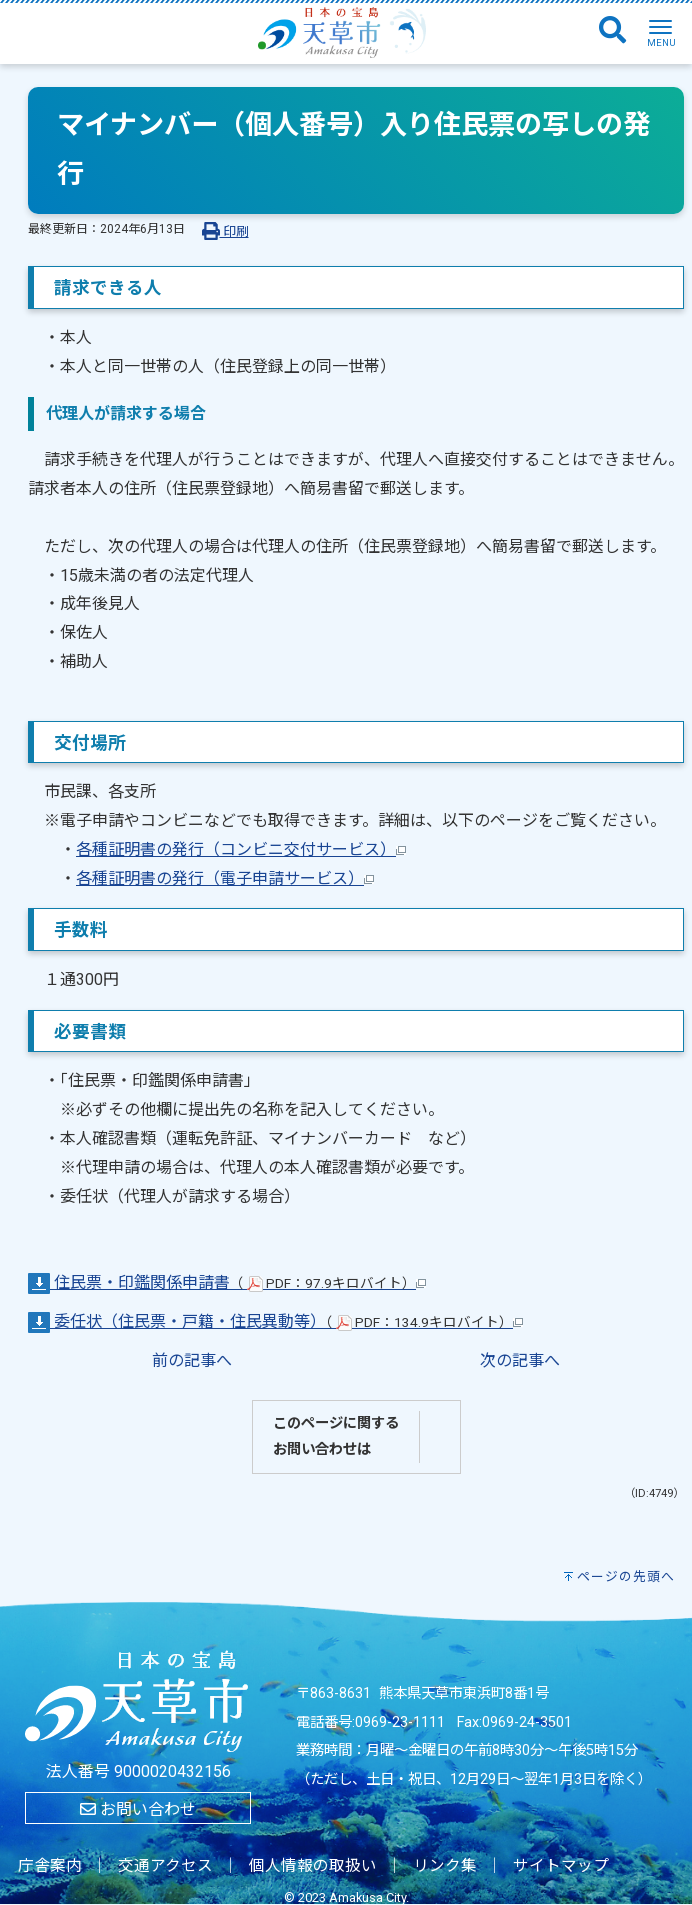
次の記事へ (520, 1360)
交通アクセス (165, 1866)
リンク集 (445, 1866)
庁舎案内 (50, 1866)
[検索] (612, 31)
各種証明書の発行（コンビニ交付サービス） (241, 849)
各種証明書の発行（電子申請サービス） (225, 878)
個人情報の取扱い (313, 1866)
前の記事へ (192, 1360)
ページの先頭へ (626, 1576)
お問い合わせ (138, 1809)
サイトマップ (561, 1866)
